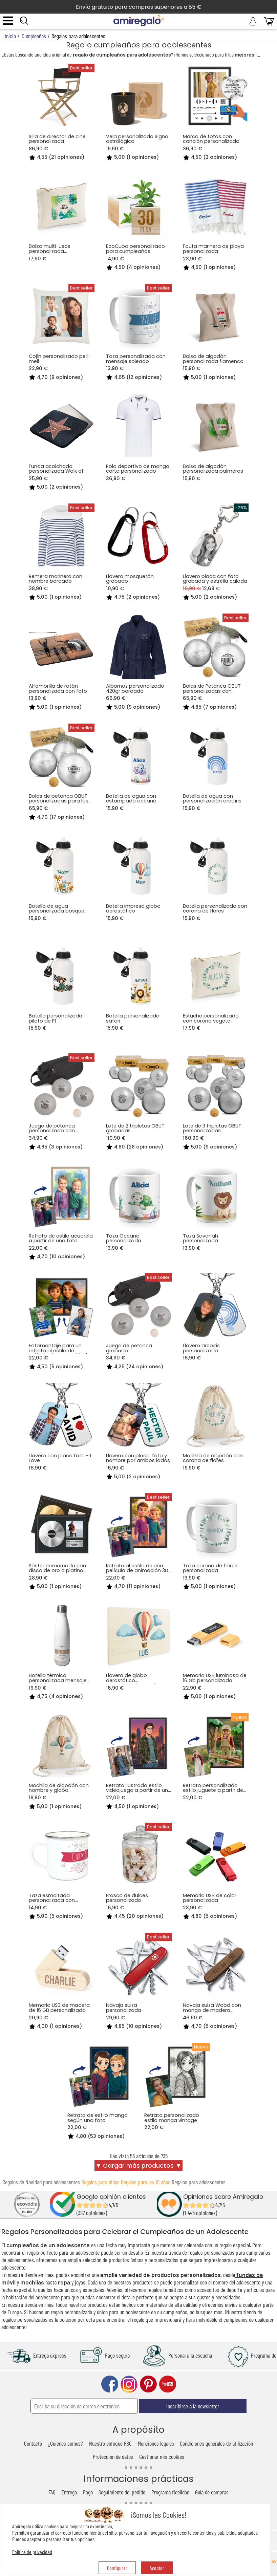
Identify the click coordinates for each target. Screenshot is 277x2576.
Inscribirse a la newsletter (192, 2406)
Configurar (117, 2567)
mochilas (32, 2282)
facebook (109, 2384)
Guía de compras (212, 2492)
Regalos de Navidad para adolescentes (41, 2182)
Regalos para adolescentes (199, 2182)
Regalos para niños (100, 2182)
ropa (64, 2282)
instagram (129, 2384)
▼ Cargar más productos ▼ (138, 2166)
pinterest (148, 2384)
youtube (167, 2384)
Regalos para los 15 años (145, 2182)
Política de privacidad (32, 2552)
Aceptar (157, 2567)
